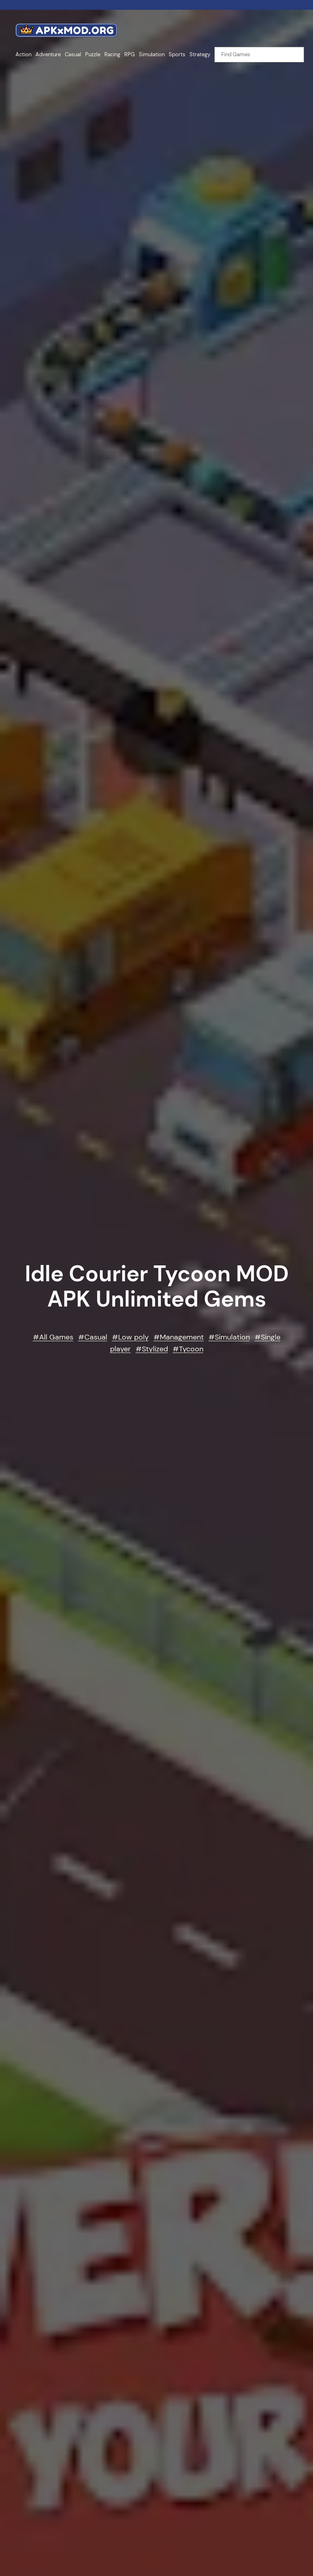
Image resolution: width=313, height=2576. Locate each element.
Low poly (133, 1337)
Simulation (232, 1337)
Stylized (155, 1349)
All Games (56, 1337)
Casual (95, 1337)
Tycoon (191, 1349)
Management (182, 1337)
